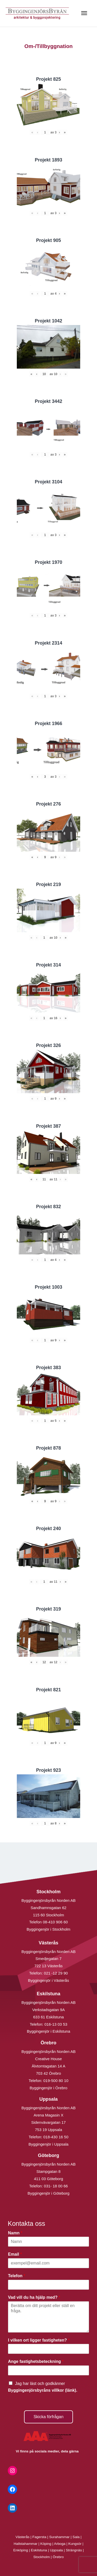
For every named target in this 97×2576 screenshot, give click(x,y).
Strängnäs (74, 2550)
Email (15, 2254)
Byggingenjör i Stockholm (48, 1929)
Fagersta (39, 2537)
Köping (45, 2544)
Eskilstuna (39, 2550)
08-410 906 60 (55, 1922)
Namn (15, 2233)
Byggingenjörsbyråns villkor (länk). (42, 2390)
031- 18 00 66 (56, 2186)
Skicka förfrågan (49, 2417)
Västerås (23, 2537)
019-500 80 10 (55, 2080)
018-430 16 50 (55, 2137)
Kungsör (74, 2544)
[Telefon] (48, 2285)
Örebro (58, 2557)
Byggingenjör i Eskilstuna (48, 2031)
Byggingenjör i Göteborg (49, 2193)
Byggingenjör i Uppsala (48, 2144)
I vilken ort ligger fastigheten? (39, 2340)
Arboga (59, 2544)
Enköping (20, 2550)
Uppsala (56, 2550)
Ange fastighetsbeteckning (36, 2361)
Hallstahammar (26, 2544)
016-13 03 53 (55, 2024)
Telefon (16, 2276)
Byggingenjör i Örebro (49, 2088)
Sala (75, 2537)
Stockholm (41, 2557)
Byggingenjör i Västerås (48, 1980)
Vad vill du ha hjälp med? (34, 2297)
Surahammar (59, 2537)
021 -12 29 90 (56, 1973)
